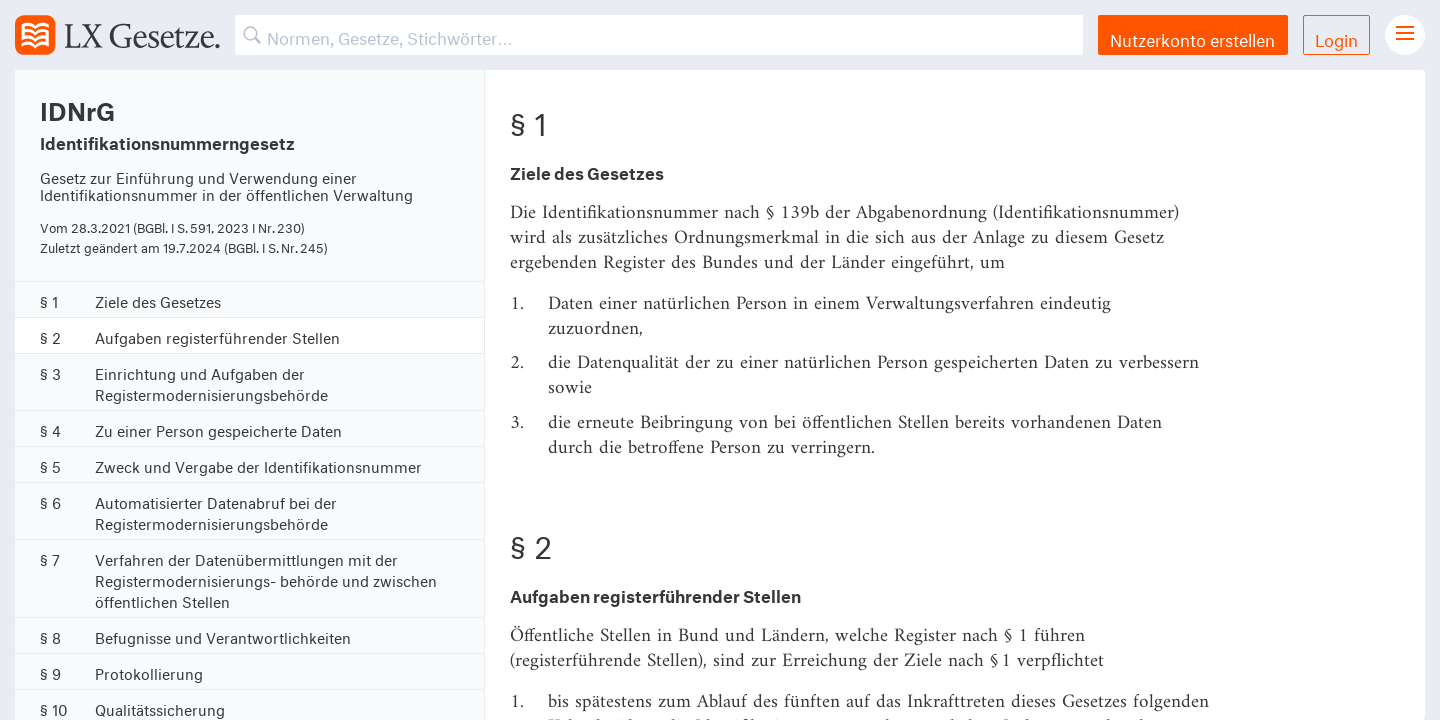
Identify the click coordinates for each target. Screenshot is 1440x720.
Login (1336, 37)
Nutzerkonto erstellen (1192, 37)
